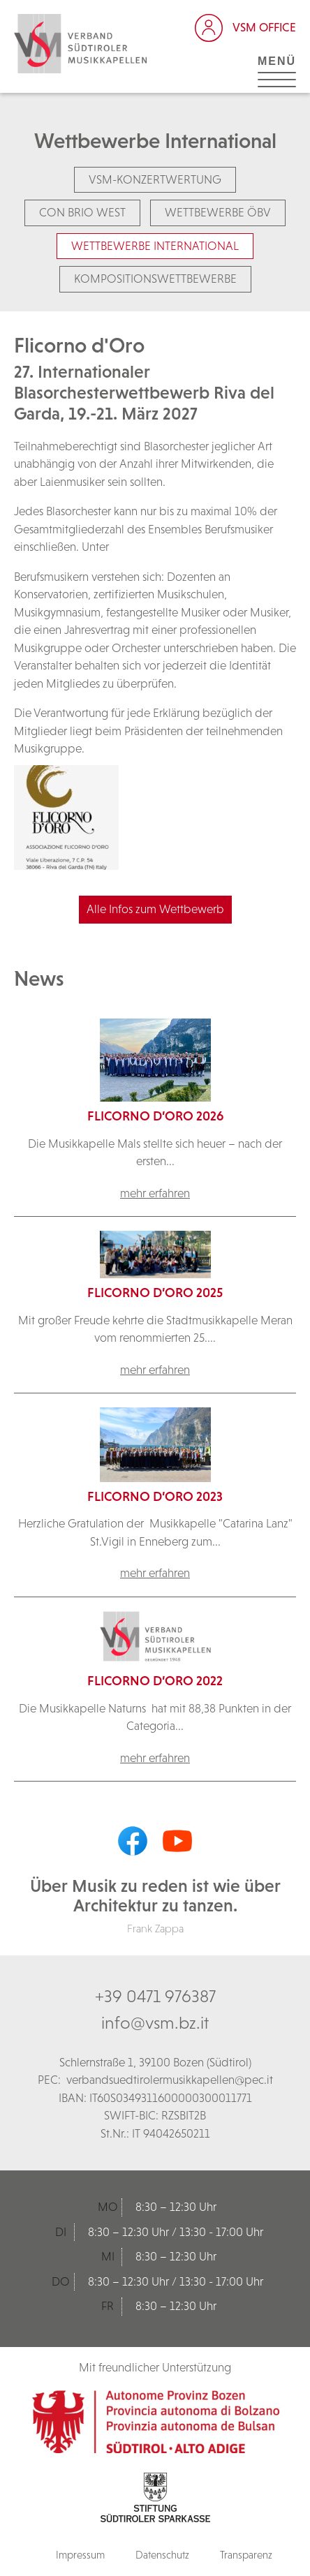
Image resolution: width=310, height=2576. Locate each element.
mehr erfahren (155, 1193)
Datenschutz (162, 2555)
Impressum (80, 2555)
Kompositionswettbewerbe (155, 279)
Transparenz (246, 2555)
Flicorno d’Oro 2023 (155, 1496)
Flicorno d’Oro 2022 (155, 1680)
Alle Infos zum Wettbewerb (155, 909)
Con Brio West (82, 212)
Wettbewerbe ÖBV (218, 212)
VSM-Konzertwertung (155, 179)
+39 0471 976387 (155, 1996)
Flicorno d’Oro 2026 (155, 1116)
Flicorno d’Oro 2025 (155, 1292)
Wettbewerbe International (155, 246)
